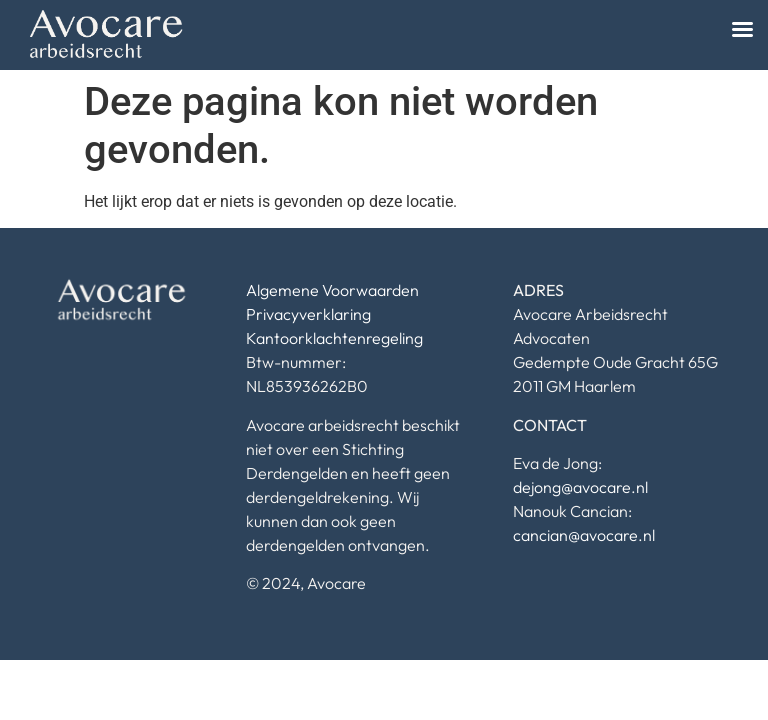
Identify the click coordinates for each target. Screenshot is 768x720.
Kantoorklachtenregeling (334, 338)
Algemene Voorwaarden (332, 290)
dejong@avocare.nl (580, 487)
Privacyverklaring (308, 314)
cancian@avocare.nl (584, 535)
